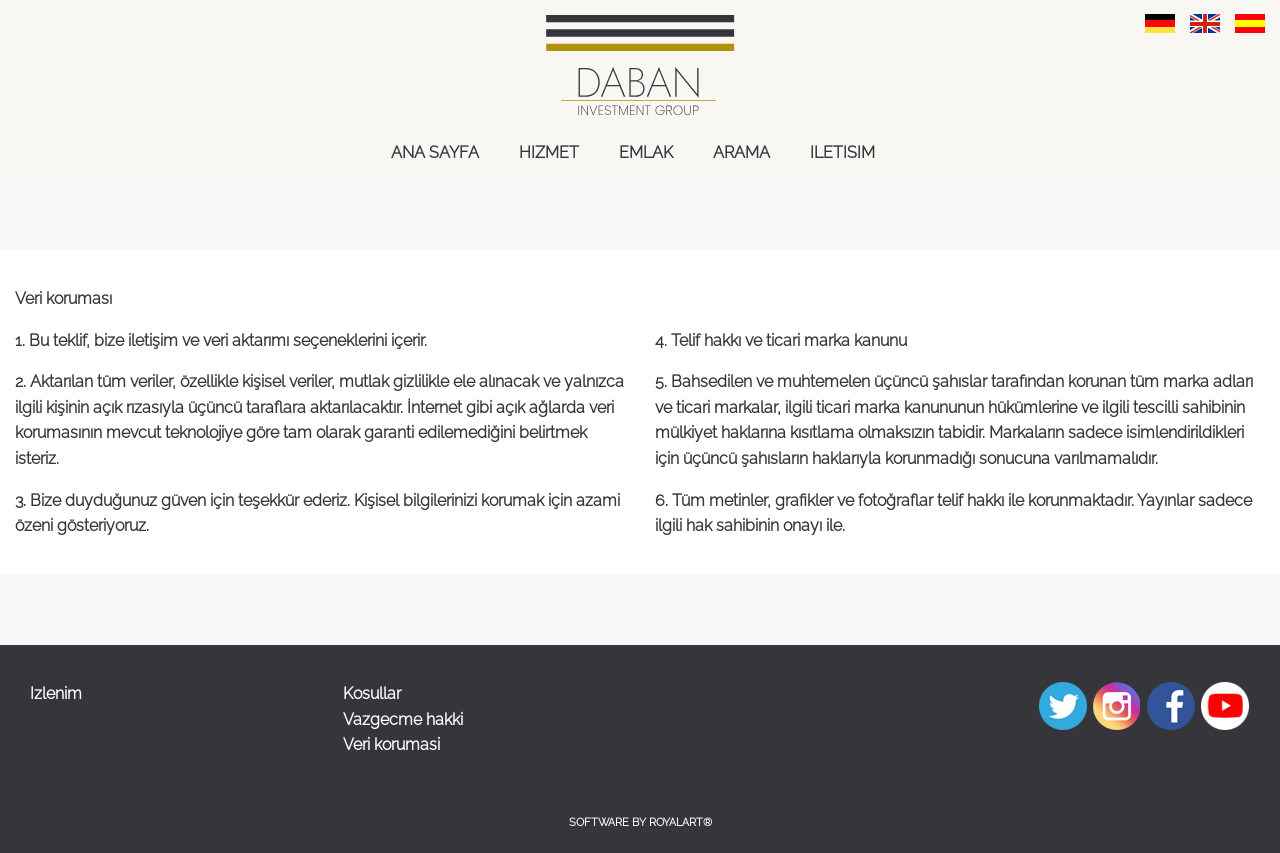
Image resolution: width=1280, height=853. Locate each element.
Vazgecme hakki (403, 719)
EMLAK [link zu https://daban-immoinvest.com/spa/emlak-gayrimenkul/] (646, 152)
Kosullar (372, 693)
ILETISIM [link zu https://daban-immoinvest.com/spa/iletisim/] (842, 152)
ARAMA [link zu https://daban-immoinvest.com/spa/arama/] (741, 152)
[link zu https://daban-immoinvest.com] (640, 65)
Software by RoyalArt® (640, 822)
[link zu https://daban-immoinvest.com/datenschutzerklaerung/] (1160, 22)
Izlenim (56, 693)
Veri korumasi (391, 744)
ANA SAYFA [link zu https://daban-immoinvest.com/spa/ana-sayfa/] (435, 152)
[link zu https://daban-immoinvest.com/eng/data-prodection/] (1205, 22)
